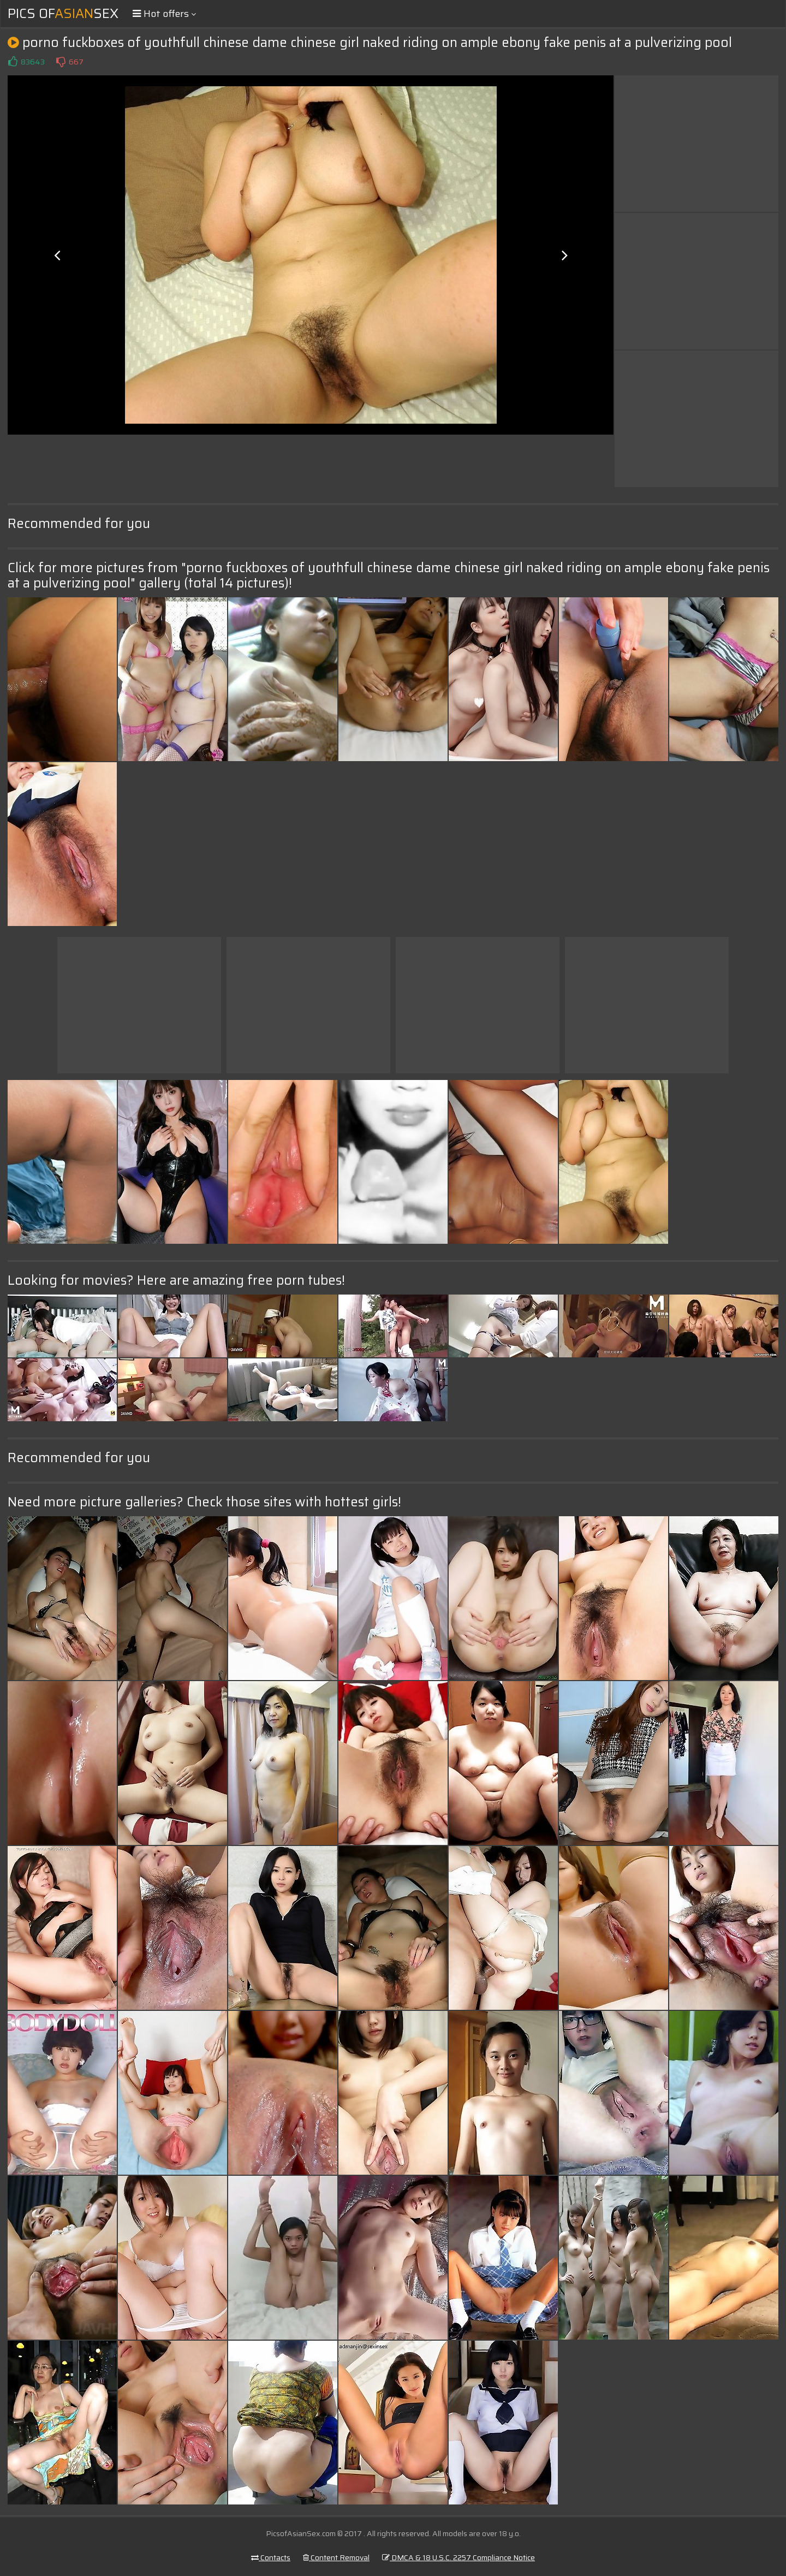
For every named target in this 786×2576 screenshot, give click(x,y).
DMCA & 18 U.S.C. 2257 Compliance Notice (458, 2557)
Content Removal (336, 2557)
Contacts (270, 2557)
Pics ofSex (63, 13)
